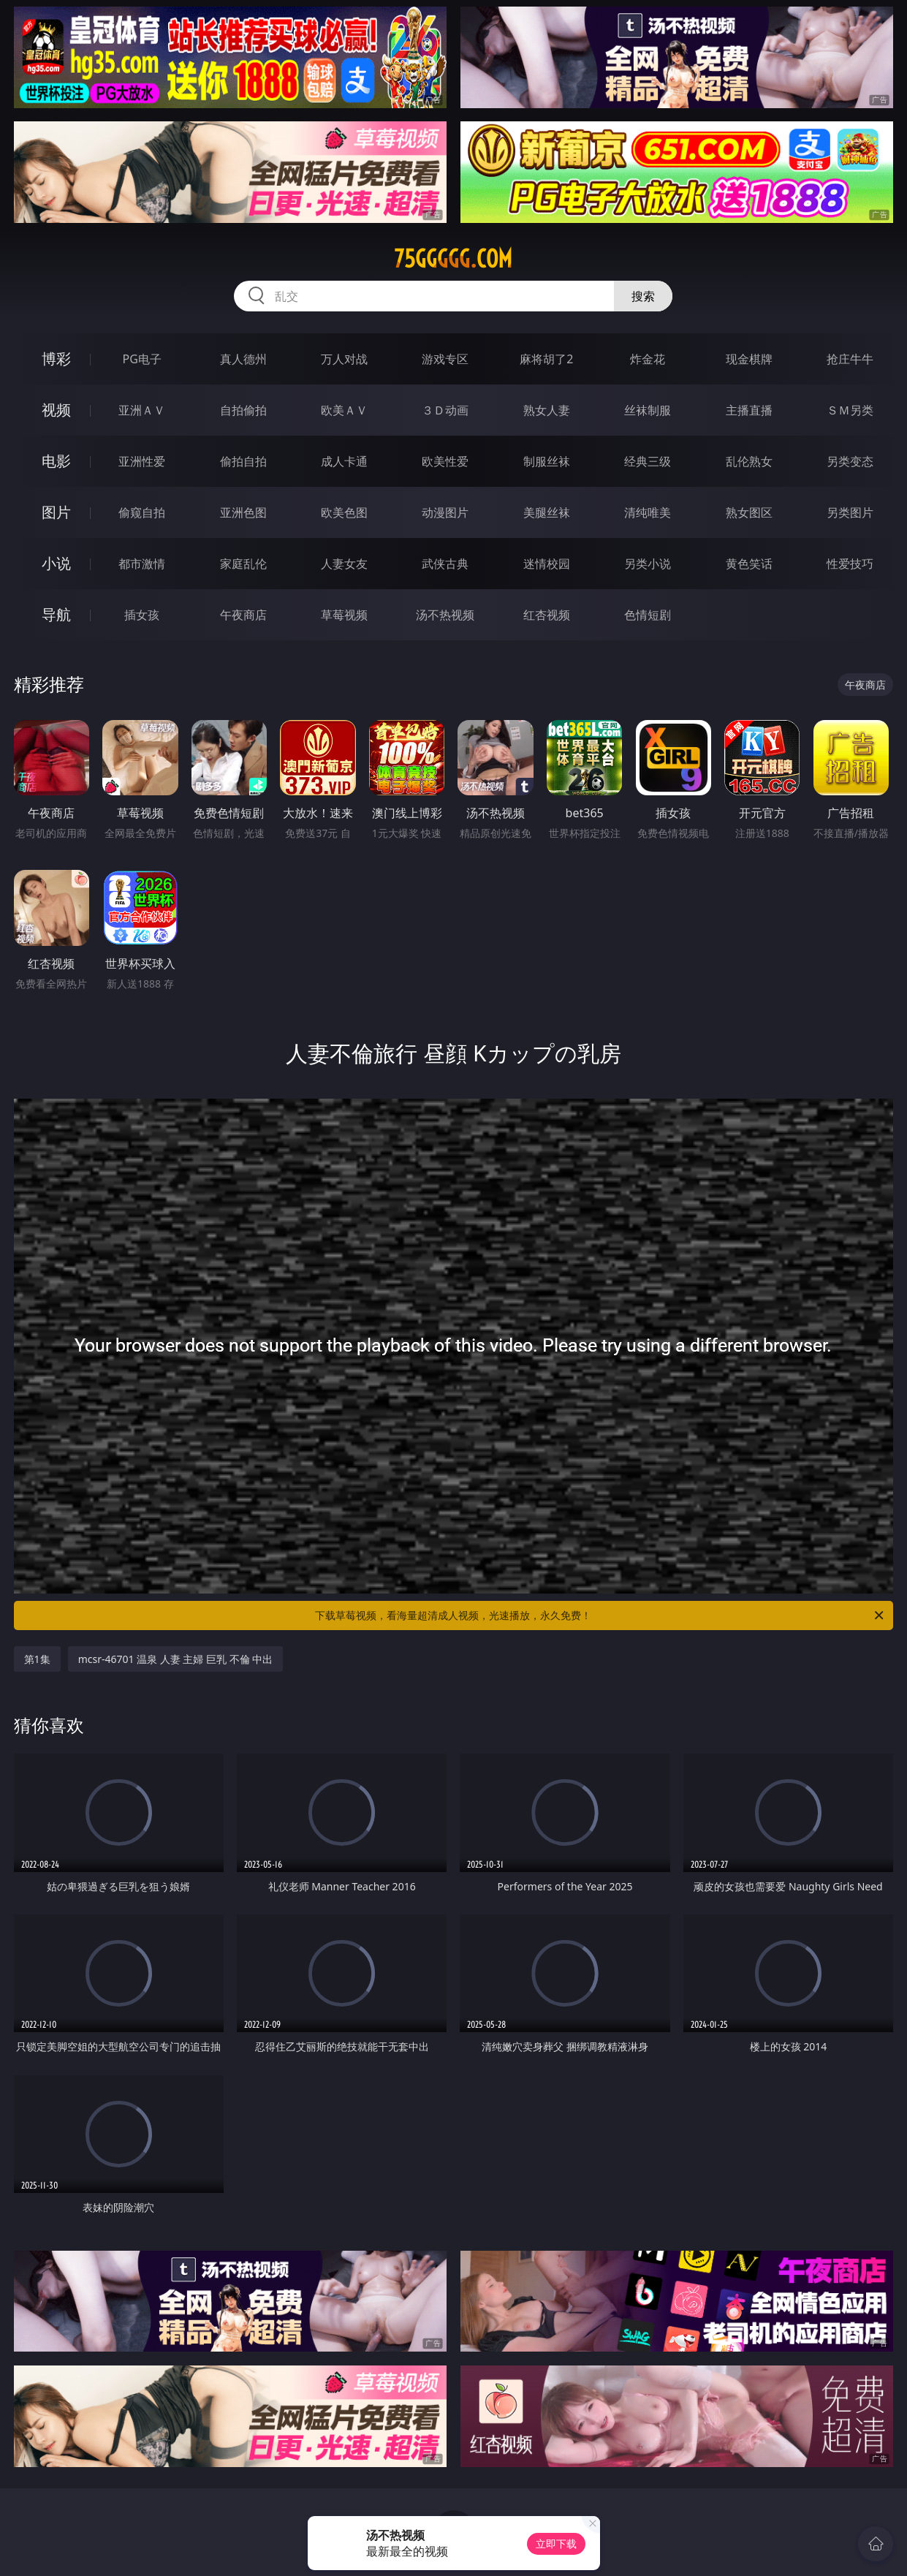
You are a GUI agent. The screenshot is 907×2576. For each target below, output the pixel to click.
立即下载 (556, 2543)
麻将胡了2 (546, 359)
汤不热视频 (445, 615)
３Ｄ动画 (445, 410)
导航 (56, 614)
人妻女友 (344, 564)
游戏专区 (445, 359)
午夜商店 (243, 615)
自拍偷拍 (243, 410)
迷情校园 (546, 564)
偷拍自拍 (243, 461)
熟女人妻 (546, 410)
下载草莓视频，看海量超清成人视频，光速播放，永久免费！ (600, 1615)
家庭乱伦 (243, 564)
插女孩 (141, 615)
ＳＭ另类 (850, 410)
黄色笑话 (749, 564)
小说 (56, 563)
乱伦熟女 (749, 461)
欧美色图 (344, 512)
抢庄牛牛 (850, 359)
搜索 (643, 296)
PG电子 (141, 359)
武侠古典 (445, 564)
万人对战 (344, 359)
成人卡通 (344, 461)
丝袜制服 (647, 410)
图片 (56, 512)
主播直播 (749, 410)
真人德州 (243, 359)
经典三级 (647, 461)
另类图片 (850, 512)
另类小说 (647, 564)
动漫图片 (445, 512)
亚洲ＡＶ (141, 410)
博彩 (56, 358)
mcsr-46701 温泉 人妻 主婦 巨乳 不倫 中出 (175, 1659)
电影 (56, 461)
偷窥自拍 (141, 512)
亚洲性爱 (141, 461)
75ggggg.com (453, 258)
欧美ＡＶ (344, 410)
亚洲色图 (243, 512)
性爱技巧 (850, 564)
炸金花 (647, 359)
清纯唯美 (647, 512)
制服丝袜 (546, 461)
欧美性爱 (445, 461)
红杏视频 (546, 615)
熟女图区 (749, 512)
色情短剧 (647, 615)
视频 (56, 410)
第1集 (37, 1659)
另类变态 (850, 461)
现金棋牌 (749, 359)
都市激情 (141, 564)
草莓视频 (344, 615)
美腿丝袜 (546, 512)
